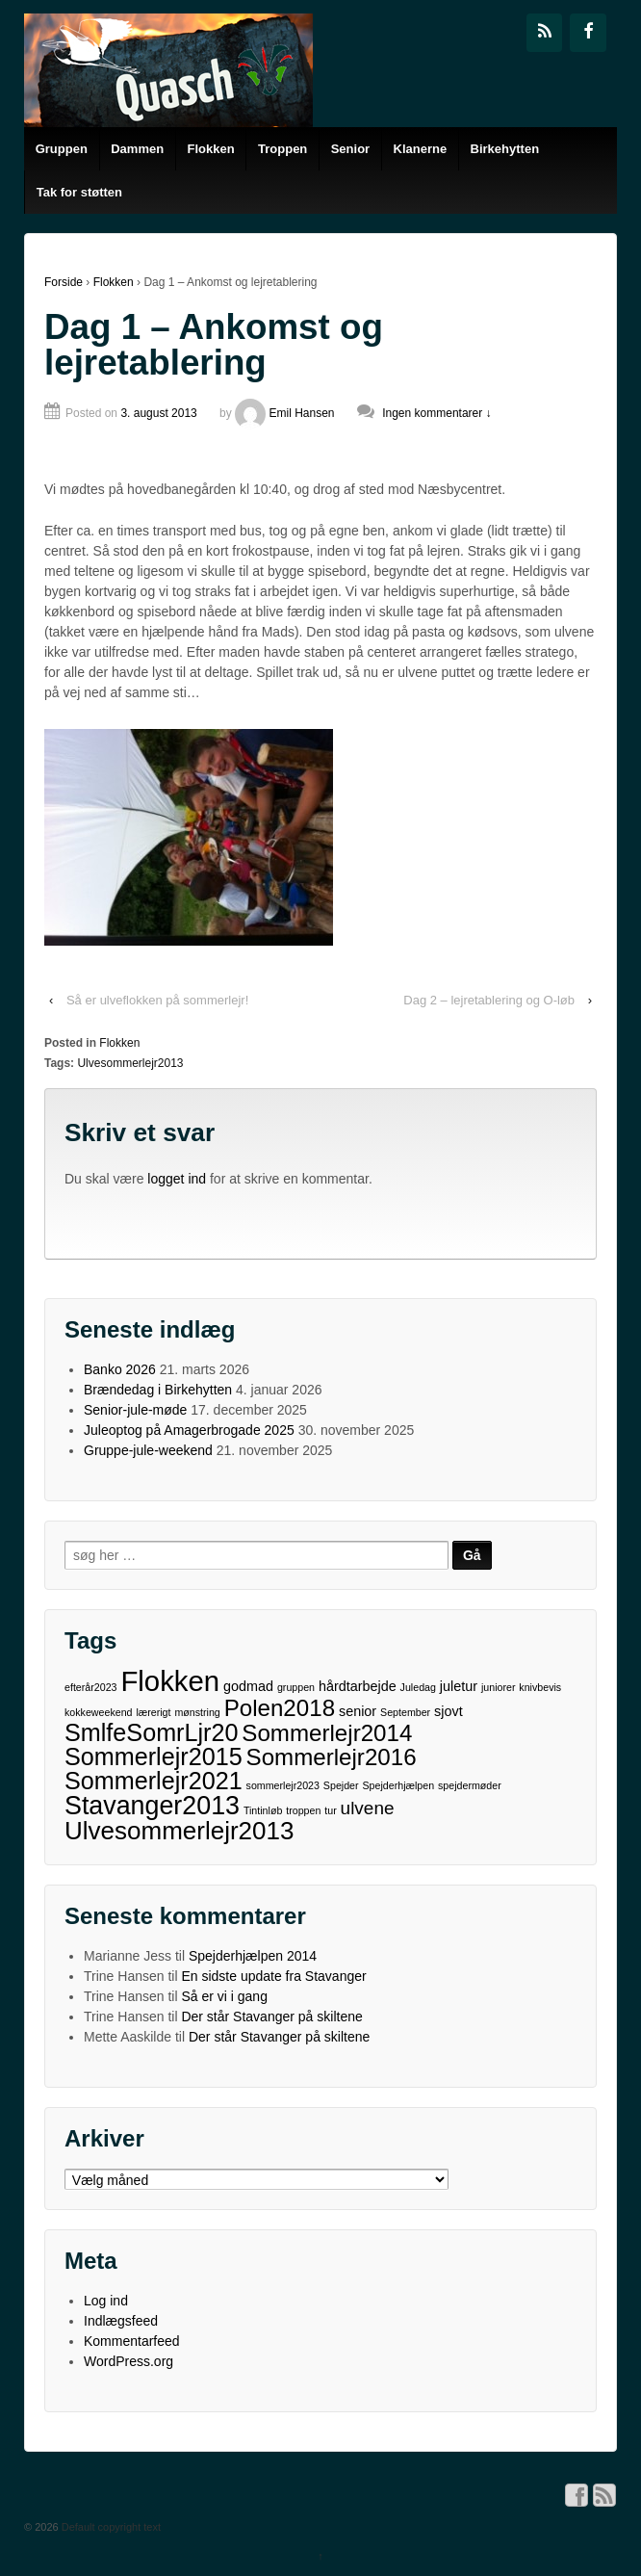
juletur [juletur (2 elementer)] (458, 1686)
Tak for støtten (79, 192)
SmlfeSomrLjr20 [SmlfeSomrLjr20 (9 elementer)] (151, 1733)
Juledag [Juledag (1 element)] (418, 1687)
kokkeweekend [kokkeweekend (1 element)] (98, 1712)
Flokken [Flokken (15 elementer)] (169, 1681)
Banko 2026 (120, 1369)
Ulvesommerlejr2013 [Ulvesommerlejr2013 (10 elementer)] (179, 1831)
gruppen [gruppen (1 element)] (296, 1687)
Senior (350, 149)
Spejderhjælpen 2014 (253, 1956)
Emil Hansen (284, 413)
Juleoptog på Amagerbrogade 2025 (189, 1430)
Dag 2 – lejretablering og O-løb (489, 1000)
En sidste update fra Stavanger (273, 1976)
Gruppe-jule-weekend (148, 1450)
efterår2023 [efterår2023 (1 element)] (90, 1687)
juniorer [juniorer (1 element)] (498, 1687)
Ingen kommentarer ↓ (436, 413)
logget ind (176, 1178)
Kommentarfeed (132, 2341)
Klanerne (421, 149)
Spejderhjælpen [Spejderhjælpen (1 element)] (398, 1785)
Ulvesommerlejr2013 (130, 1063)
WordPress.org (128, 2361)
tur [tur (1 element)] (330, 1810)
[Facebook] (588, 32)
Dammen (137, 149)
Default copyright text (110, 2527)
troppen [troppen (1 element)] (303, 1810)
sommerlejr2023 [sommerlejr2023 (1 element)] (283, 1785)
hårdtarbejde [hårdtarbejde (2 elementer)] (358, 1686)
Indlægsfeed (121, 2321)
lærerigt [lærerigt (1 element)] (153, 1712)
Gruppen (62, 149)
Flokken (211, 149)
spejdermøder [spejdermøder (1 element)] (469, 1785)
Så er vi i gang (224, 1996)
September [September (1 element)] (405, 1712)
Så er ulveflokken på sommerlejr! (157, 1000)
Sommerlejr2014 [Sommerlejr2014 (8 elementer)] (327, 1733)
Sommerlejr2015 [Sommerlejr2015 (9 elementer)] (153, 1757)
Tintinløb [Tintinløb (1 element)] (263, 1810)
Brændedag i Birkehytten (158, 1389)
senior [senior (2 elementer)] (357, 1711)
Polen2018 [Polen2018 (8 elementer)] (279, 1708)
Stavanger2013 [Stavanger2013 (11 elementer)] (152, 1806)
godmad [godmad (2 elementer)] (248, 1686)
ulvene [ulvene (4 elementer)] (368, 1808)
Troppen (282, 149)
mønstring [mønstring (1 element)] (196, 1712)
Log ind (106, 2300)
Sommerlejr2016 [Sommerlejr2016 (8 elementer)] (331, 1757)
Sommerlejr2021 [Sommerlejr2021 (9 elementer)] (153, 1781)
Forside (63, 282)
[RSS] (544, 32)
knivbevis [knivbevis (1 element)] (540, 1687)
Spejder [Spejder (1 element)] (341, 1785)
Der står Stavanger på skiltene (271, 2016)
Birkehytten (505, 149)
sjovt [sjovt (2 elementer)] (448, 1711)
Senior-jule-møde (135, 1410)
